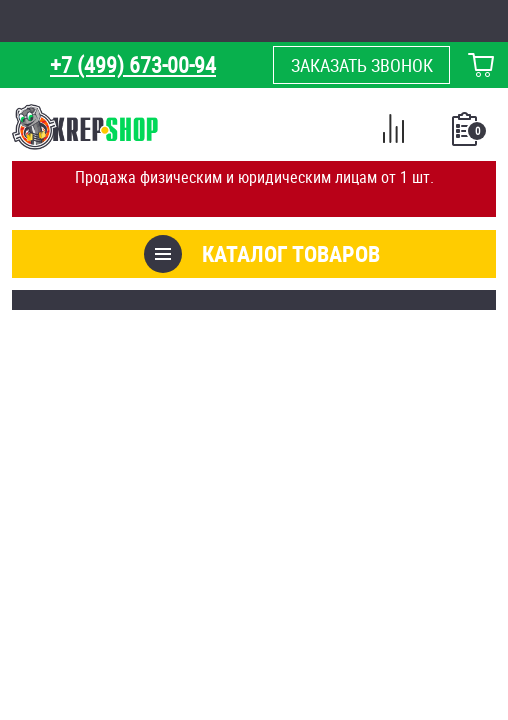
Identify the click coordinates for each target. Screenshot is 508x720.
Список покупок (466, 135)
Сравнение (393, 132)
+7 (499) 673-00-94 (133, 64)
